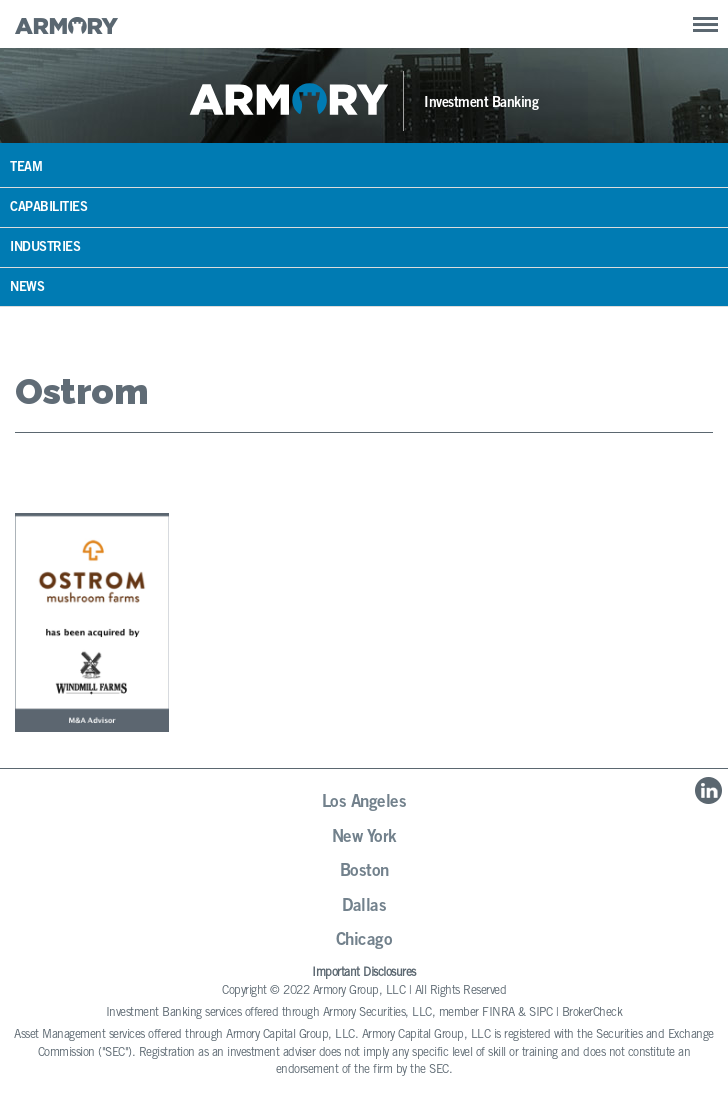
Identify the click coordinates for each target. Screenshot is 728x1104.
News (27, 288)
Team (26, 168)
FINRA (498, 1013)
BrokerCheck (592, 1013)
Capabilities (48, 208)
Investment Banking (481, 104)
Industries (45, 248)
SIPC (540, 1013)
